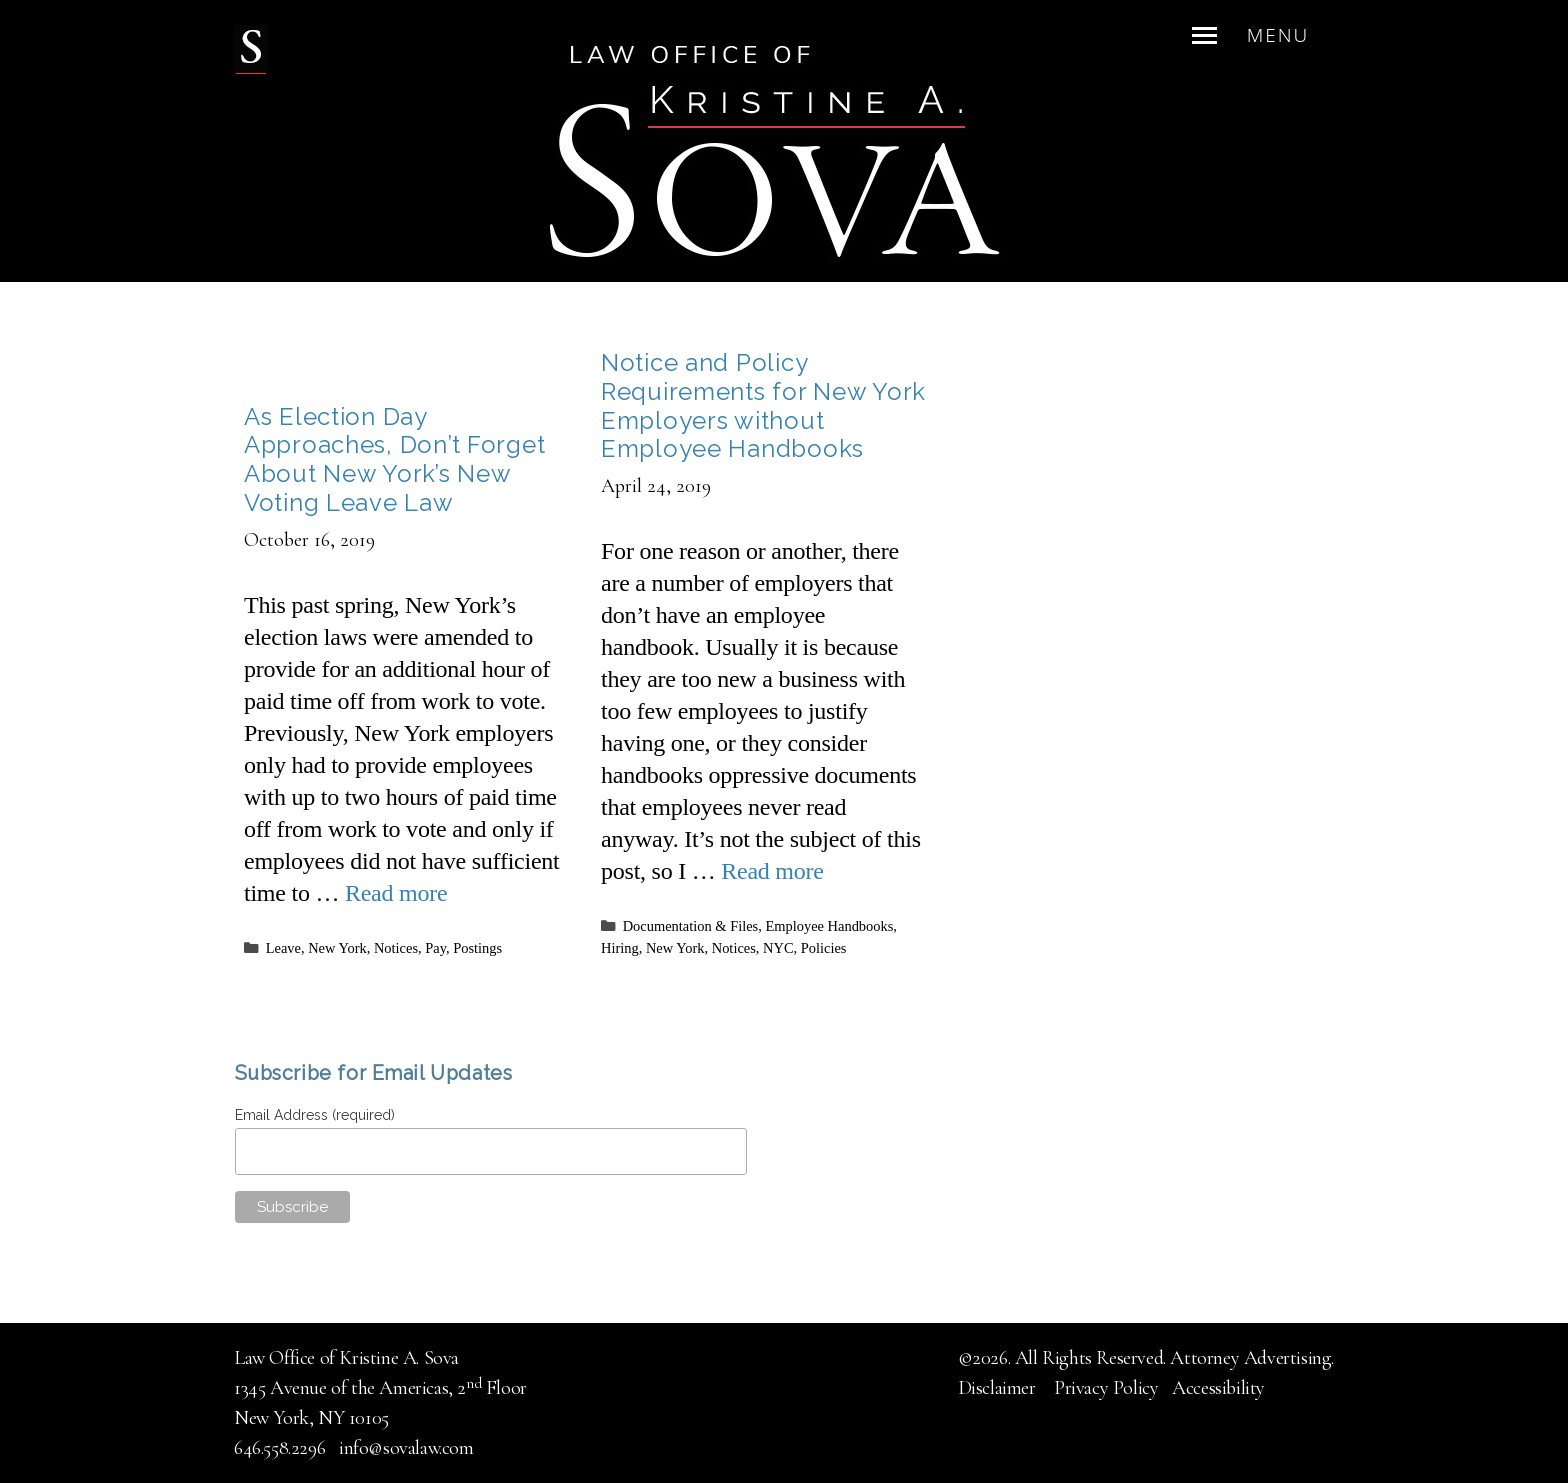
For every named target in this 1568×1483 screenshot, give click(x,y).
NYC (778, 948)
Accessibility (1218, 1388)
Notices (396, 948)
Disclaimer (999, 1388)
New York (337, 948)
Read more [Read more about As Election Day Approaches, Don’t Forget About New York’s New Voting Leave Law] (396, 893)
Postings (477, 948)
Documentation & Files (691, 926)
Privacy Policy (1106, 1388)
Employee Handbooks (829, 926)
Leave (283, 948)
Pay (435, 948)
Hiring (620, 948)
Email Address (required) (317, 1115)
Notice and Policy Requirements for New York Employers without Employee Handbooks (763, 405)
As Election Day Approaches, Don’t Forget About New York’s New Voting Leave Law (394, 459)
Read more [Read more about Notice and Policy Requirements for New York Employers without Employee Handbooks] (772, 871)
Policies (824, 948)
